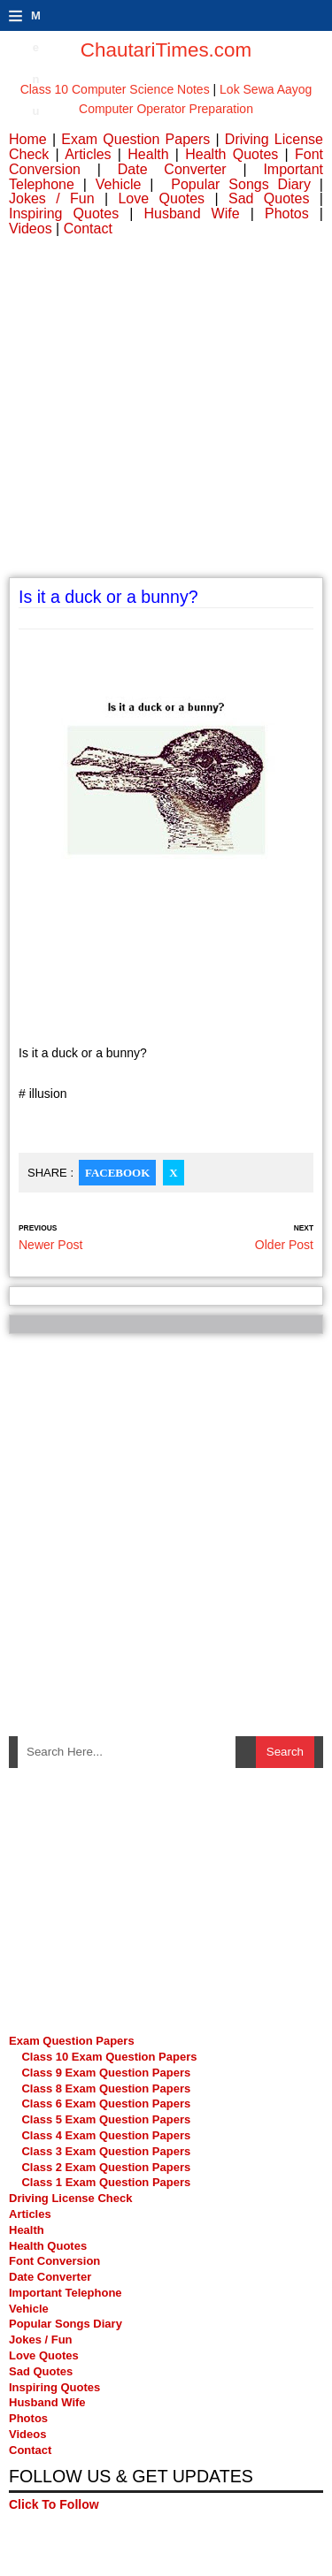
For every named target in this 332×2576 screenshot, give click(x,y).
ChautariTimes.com (166, 50)
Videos (30, 228)
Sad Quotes (268, 198)
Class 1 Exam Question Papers (105, 2182)
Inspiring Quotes (64, 213)
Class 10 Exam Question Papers (109, 2056)
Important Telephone (65, 2292)
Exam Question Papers (135, 139)
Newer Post (50, 1245)
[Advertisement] (166, 411)
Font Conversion (54, 2260)
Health (147, 154)
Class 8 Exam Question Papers (105, 2088)
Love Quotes (161, 198)
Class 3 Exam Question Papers (107, 2151)
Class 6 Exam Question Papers (105, 2103)
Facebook (117, 1172)
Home (28, 139)
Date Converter (172, 169)
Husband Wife (191, 213)
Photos (287, 213)
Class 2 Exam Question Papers (105, 2167)
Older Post (284, 1245)
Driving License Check (70, 2198)
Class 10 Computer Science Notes (115, 89)
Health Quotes (231, 154)
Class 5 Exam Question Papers (107, 2119)
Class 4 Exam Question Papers (107, 2135)
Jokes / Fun (52, 198)
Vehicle (119, 184)
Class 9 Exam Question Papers (105, 2072)
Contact (88, 228)
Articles (88, 154)
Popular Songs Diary (241, 184)
